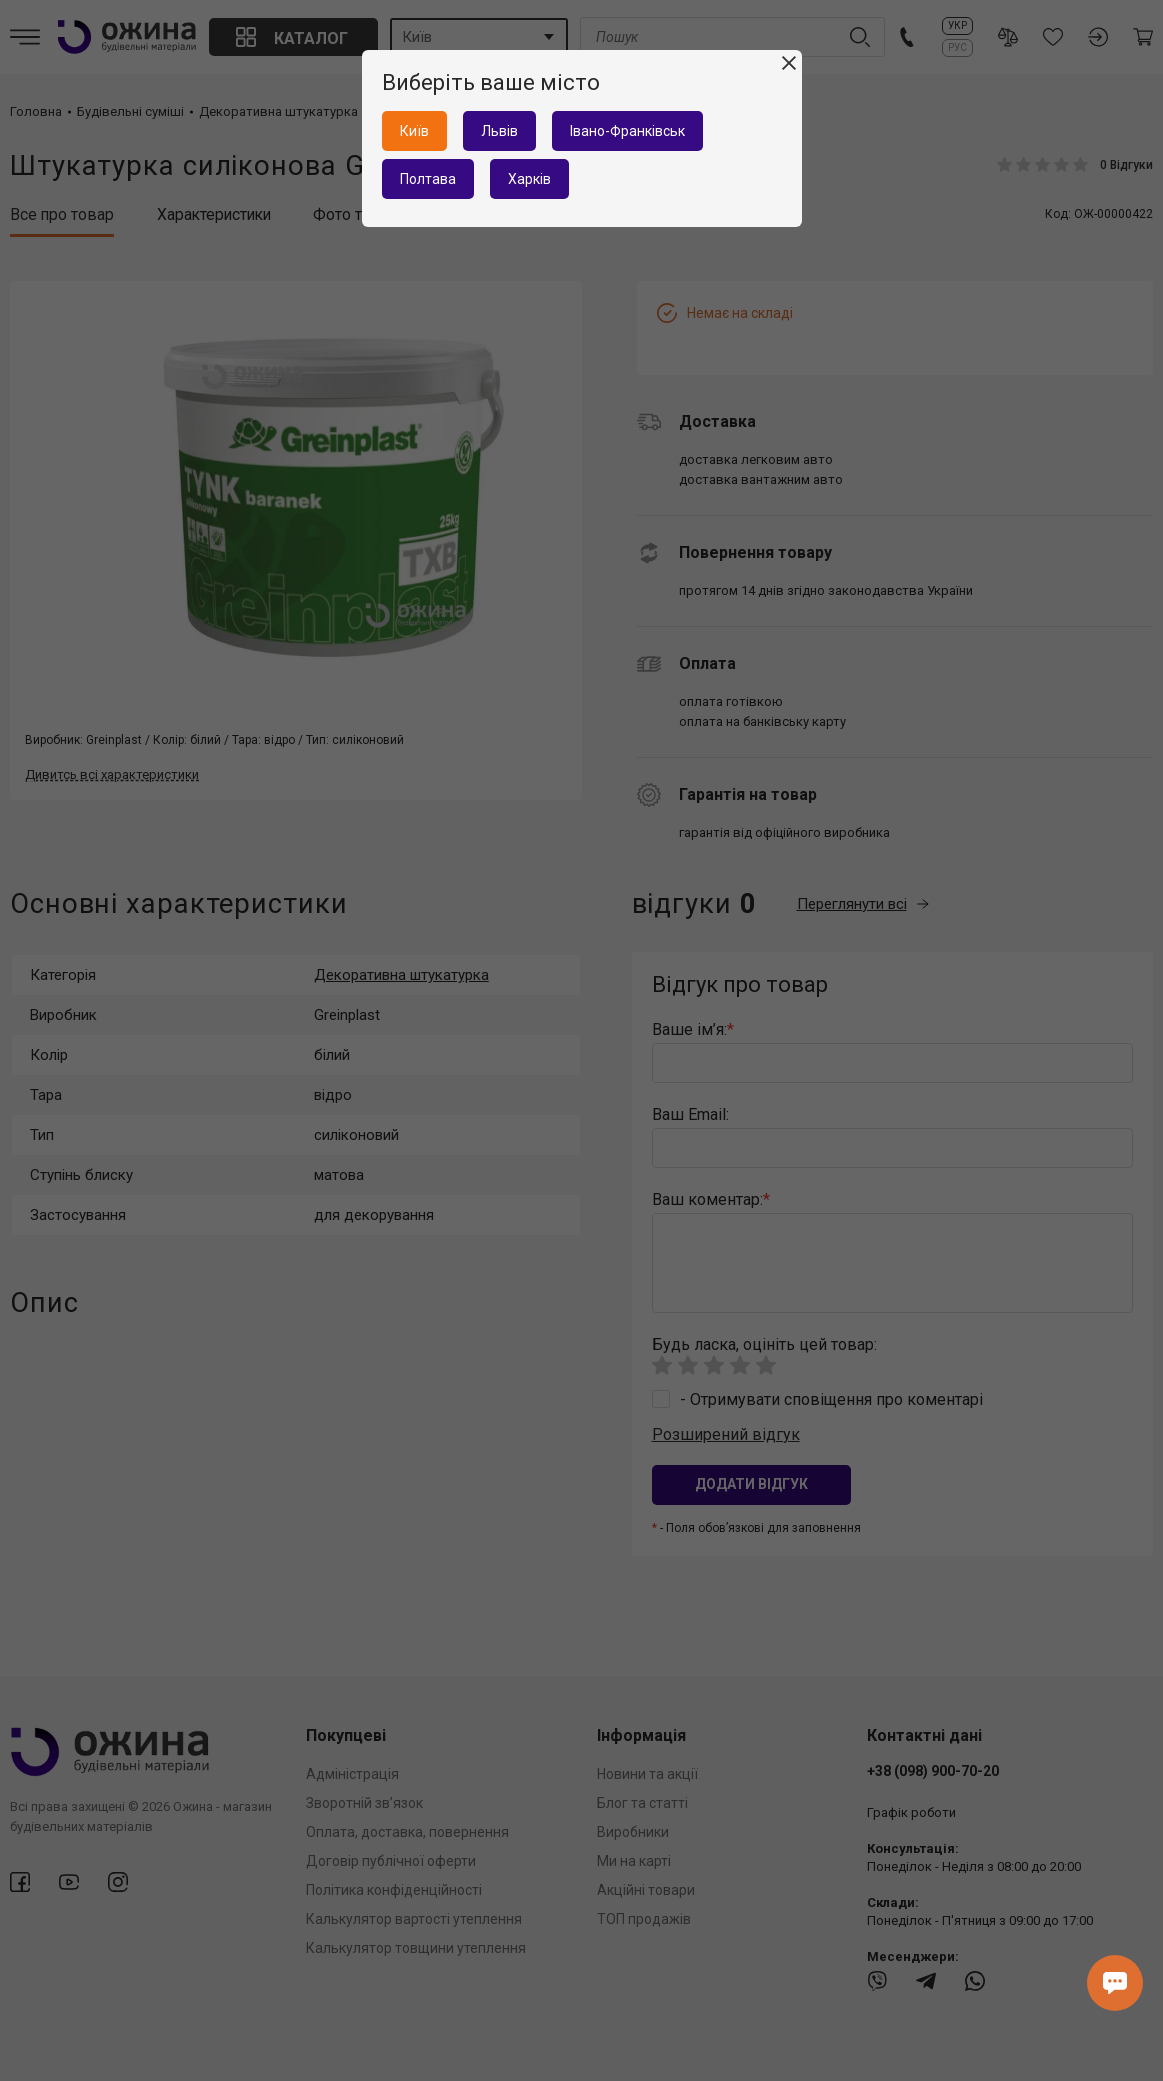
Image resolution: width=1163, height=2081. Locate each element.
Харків (529, 179)
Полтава (428, 179)
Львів (499, 131)
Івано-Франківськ (627, 131)
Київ (414, 131)
